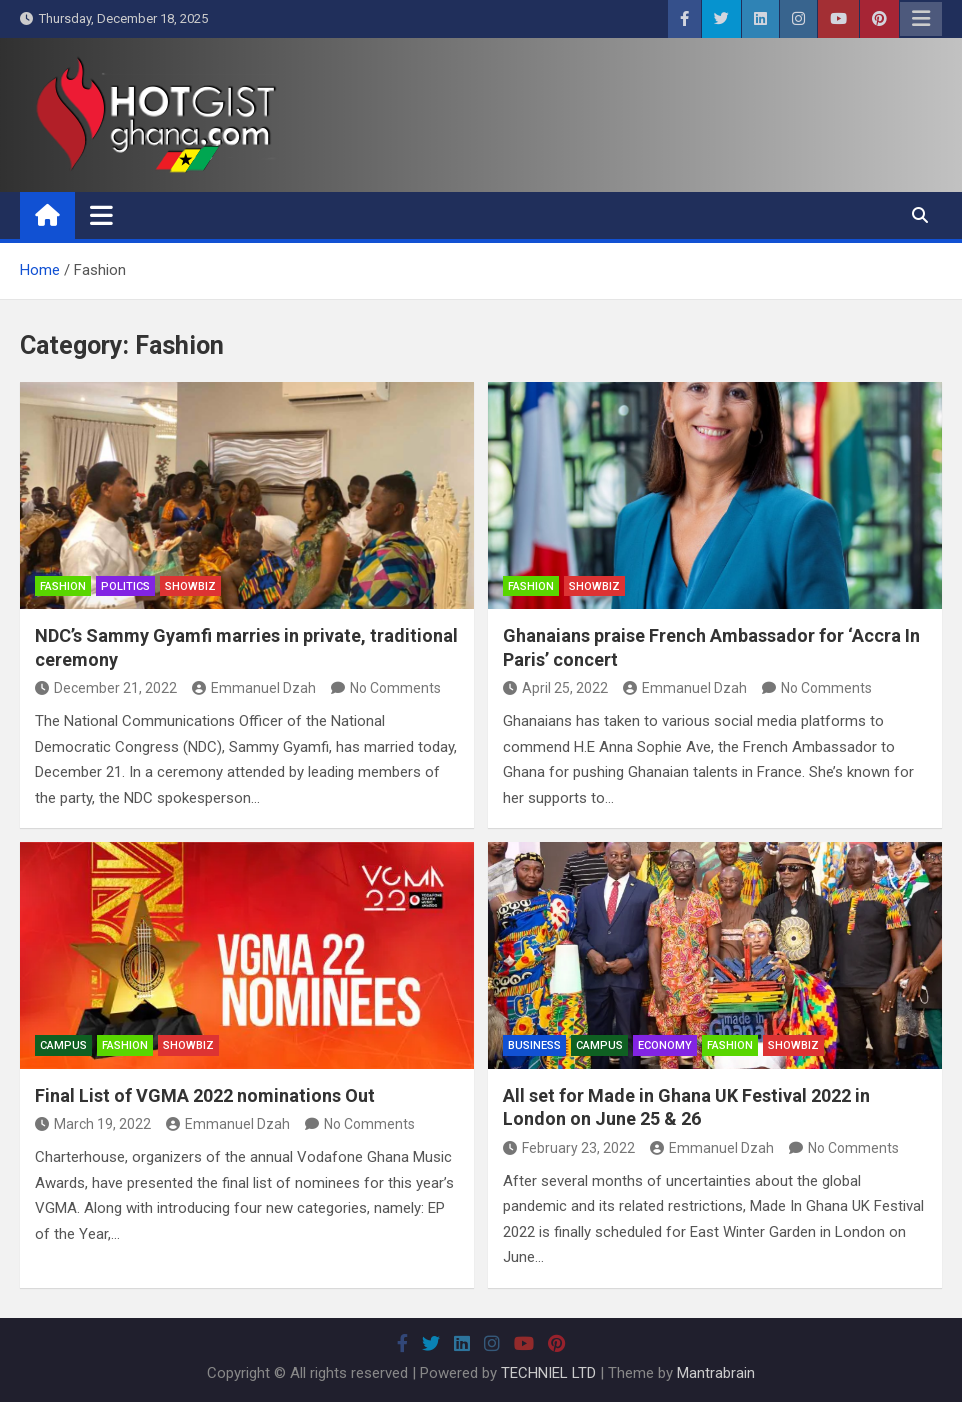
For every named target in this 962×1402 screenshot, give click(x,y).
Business (534, 1045)
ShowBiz (190, 586)
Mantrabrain (716, 1373)
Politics (125, 586)
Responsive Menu (921, 19)
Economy (665, 1045)
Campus (63, 1045)
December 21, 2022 (106, 688)
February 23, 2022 (569, 1148)
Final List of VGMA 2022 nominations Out (205, 1095)
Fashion (63, 586)
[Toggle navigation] (101, 215)
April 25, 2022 (555, 688)
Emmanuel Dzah (254, 688)
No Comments (395, 688)
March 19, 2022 (93, 1124)
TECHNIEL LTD (548, 1373)
